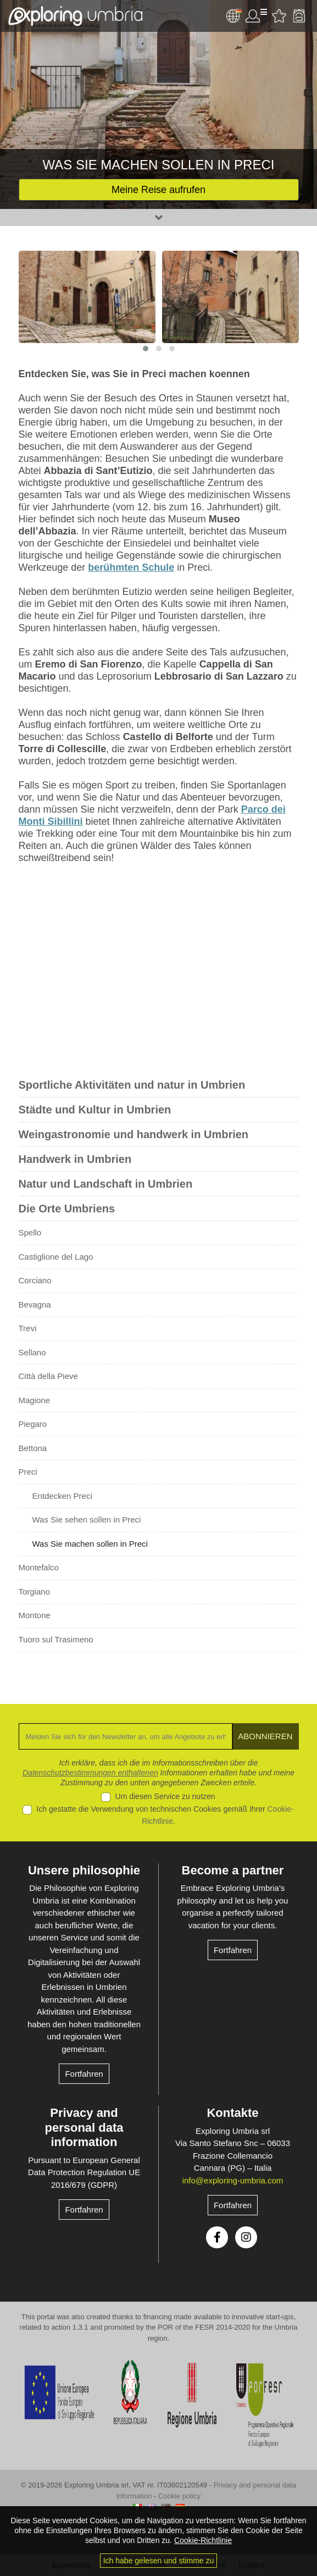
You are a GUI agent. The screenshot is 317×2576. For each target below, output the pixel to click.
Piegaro (33, 1423)
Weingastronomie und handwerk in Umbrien (134, 1134)
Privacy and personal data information (84, 2127)
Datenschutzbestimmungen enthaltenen (90, 1772)
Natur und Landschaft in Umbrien (106, 1184)
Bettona (33, 1448)
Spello (30, 1232)
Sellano (32, 1352)
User (256, 16)
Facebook (217, 2237)
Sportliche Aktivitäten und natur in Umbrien (132, 1085)
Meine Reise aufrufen (158, 189)
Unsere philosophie (84, 1870)
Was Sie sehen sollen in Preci (86, 1519)
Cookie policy (179, 2496)
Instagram (246, 2237)
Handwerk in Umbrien (75, 1159)
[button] (145, 348)
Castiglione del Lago (56, 1256)
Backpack (299, 16)
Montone (35, 1615)
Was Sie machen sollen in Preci (90, 1543)
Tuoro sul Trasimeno (56, 1639)
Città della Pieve (48, 1376)
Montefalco (39, 1567)
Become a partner (233, 1870)
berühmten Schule (131, 567)
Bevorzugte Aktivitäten (279, 16)
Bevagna (35, 1304)
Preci (28, 1471)
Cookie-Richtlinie (203, 2540)
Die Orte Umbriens (67, 1208)
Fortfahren (84, 2073)
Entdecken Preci (62, 1496)
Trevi (28, 1328)
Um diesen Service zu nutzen (165, 1796)
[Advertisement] (159, 974)
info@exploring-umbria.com (232, 2180)
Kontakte (232, 2113)
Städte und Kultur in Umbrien (95, 1110)
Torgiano (35, 1591)
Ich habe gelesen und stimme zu (158, 2560)
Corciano (35, 1280)
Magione (35, 1400)
